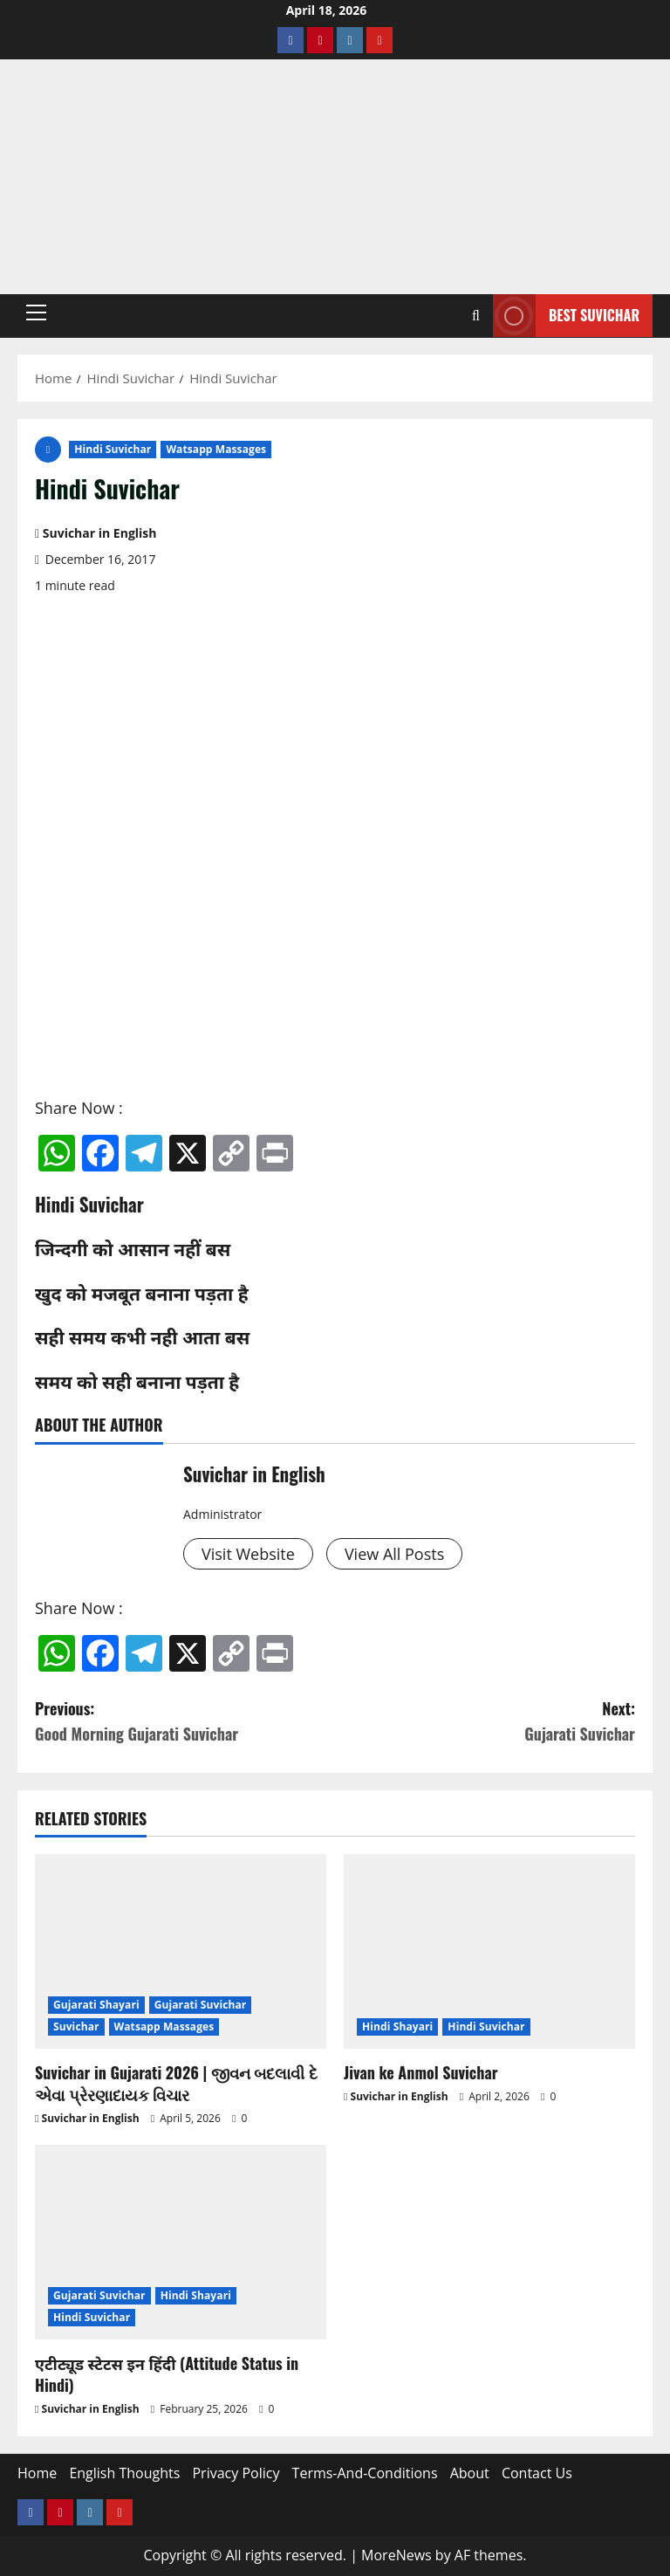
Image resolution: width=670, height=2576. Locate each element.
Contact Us (537, 2473)
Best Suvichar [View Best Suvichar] (566, 315)
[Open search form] (476, 316)
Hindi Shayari (397, 2026)
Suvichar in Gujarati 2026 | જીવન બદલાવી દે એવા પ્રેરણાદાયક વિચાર (176, 2083)
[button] (36, 312)
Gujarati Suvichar (200, 2004)
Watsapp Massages (216, 449)
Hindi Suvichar (112, 449)
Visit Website (248, 1553)
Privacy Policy (235, 2473)
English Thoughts (124, 2473)
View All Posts (394, 1553)
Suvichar (76, 2026)
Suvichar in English (100, 533)
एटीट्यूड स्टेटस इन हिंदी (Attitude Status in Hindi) (166, 2374)
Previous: (185, 1722)
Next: (485, 1722)
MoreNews (396, 2555)
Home (37, 2473)
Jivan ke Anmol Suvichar (421, 2072)
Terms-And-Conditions (365, 2473)
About (469, 2473)
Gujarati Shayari (96, 2004)
